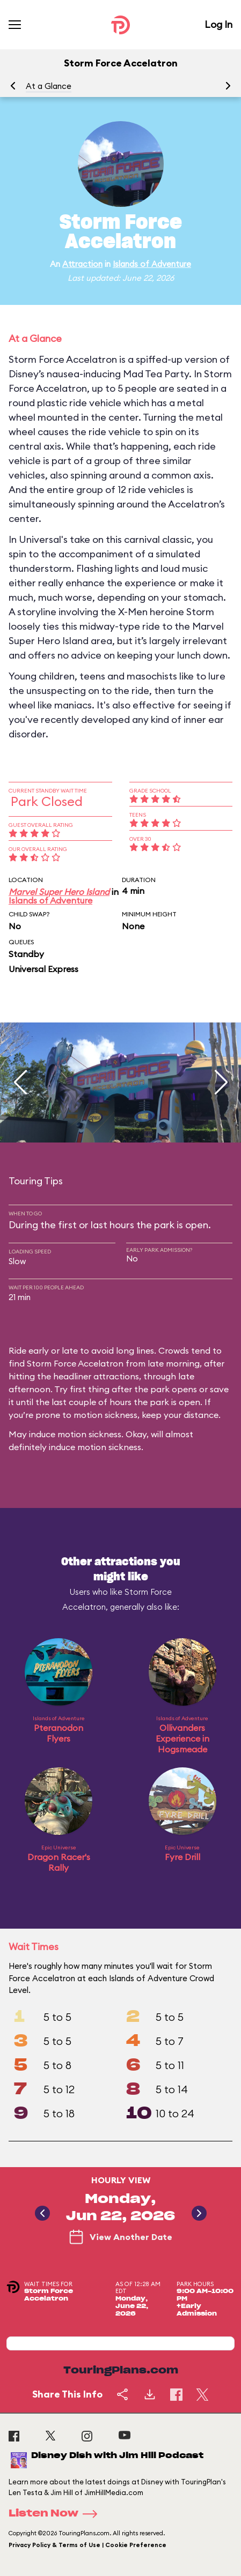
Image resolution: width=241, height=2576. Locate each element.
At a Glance (48, 86)
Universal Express (43, 969)
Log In (218, 24)
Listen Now (56, 2514)
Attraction (82, 264)
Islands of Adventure (152, 264)
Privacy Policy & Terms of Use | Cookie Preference (87, 2545)
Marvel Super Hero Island (59, 891)
